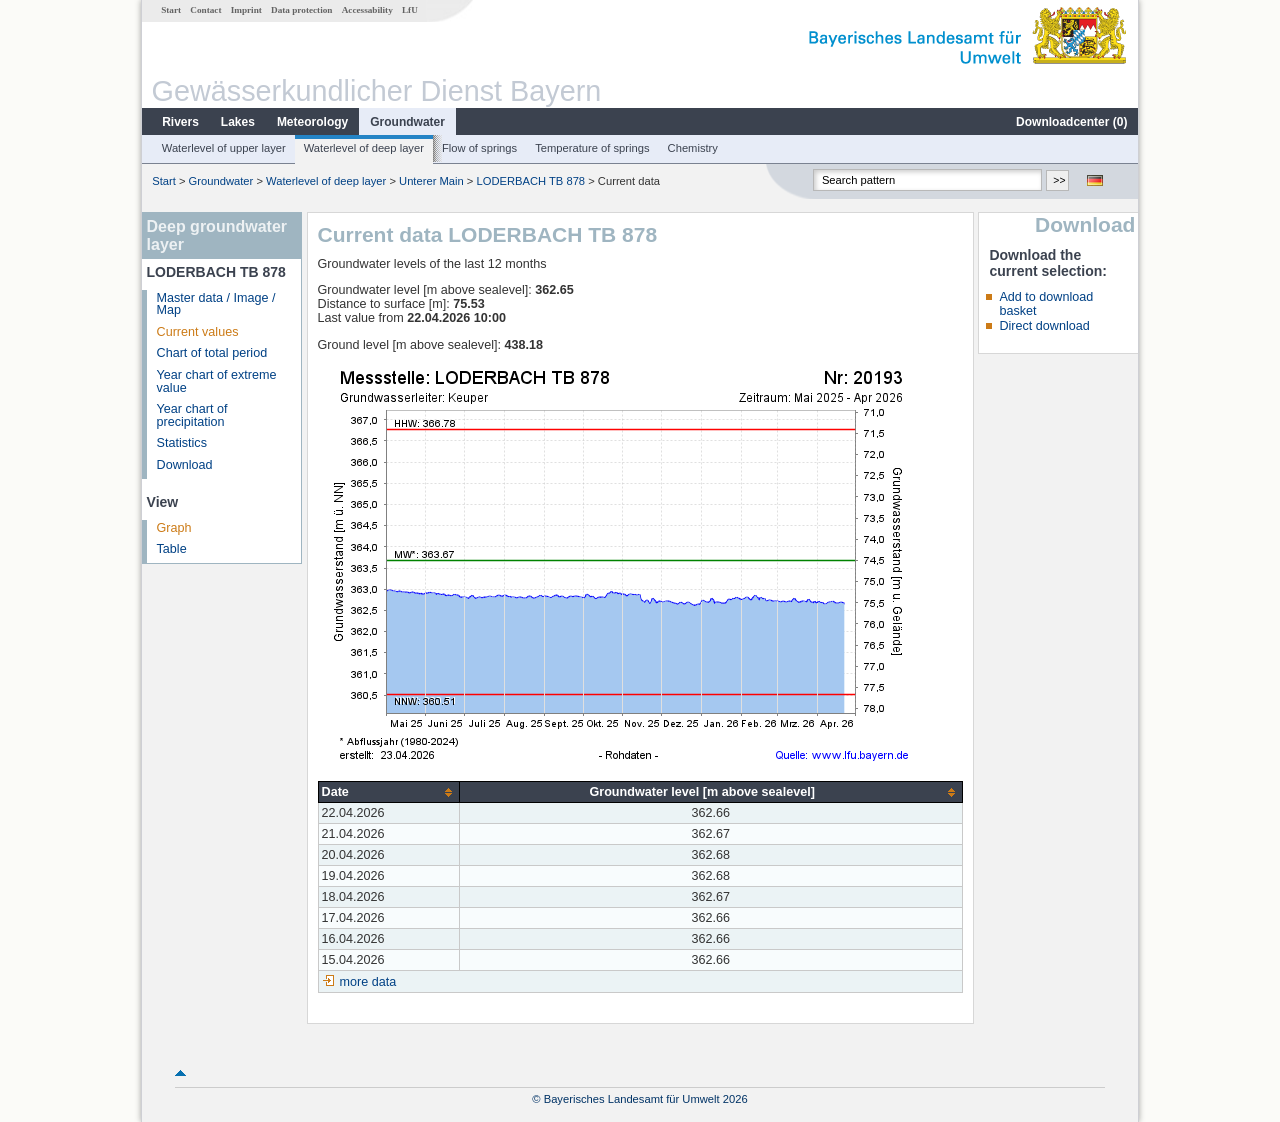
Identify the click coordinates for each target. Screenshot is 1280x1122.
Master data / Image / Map (216, 304)
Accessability (367, 10)
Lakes (238, 122)
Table (172, 549)
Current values (198, 332)
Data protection (301, 10)
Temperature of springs (592, 148)
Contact (205, 10)
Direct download (1044, 326)
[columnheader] (388, 792)
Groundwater (407, 122)
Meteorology (312, 122)
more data (368, 982)
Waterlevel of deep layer (364, 148)
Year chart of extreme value (217, 381)
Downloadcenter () (1071, 122)
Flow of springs (479, 148)
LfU (410, 10)
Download (185, 465)
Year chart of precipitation (192, 415)
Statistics (182, 443)
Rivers (180, 122)
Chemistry (693, 148)
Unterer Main (431, 181)
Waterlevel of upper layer (224, 148)
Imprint (246, 10)
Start (171, 10)
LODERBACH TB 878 (530, 181)
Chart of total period (212, 353)
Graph (174, 528)
